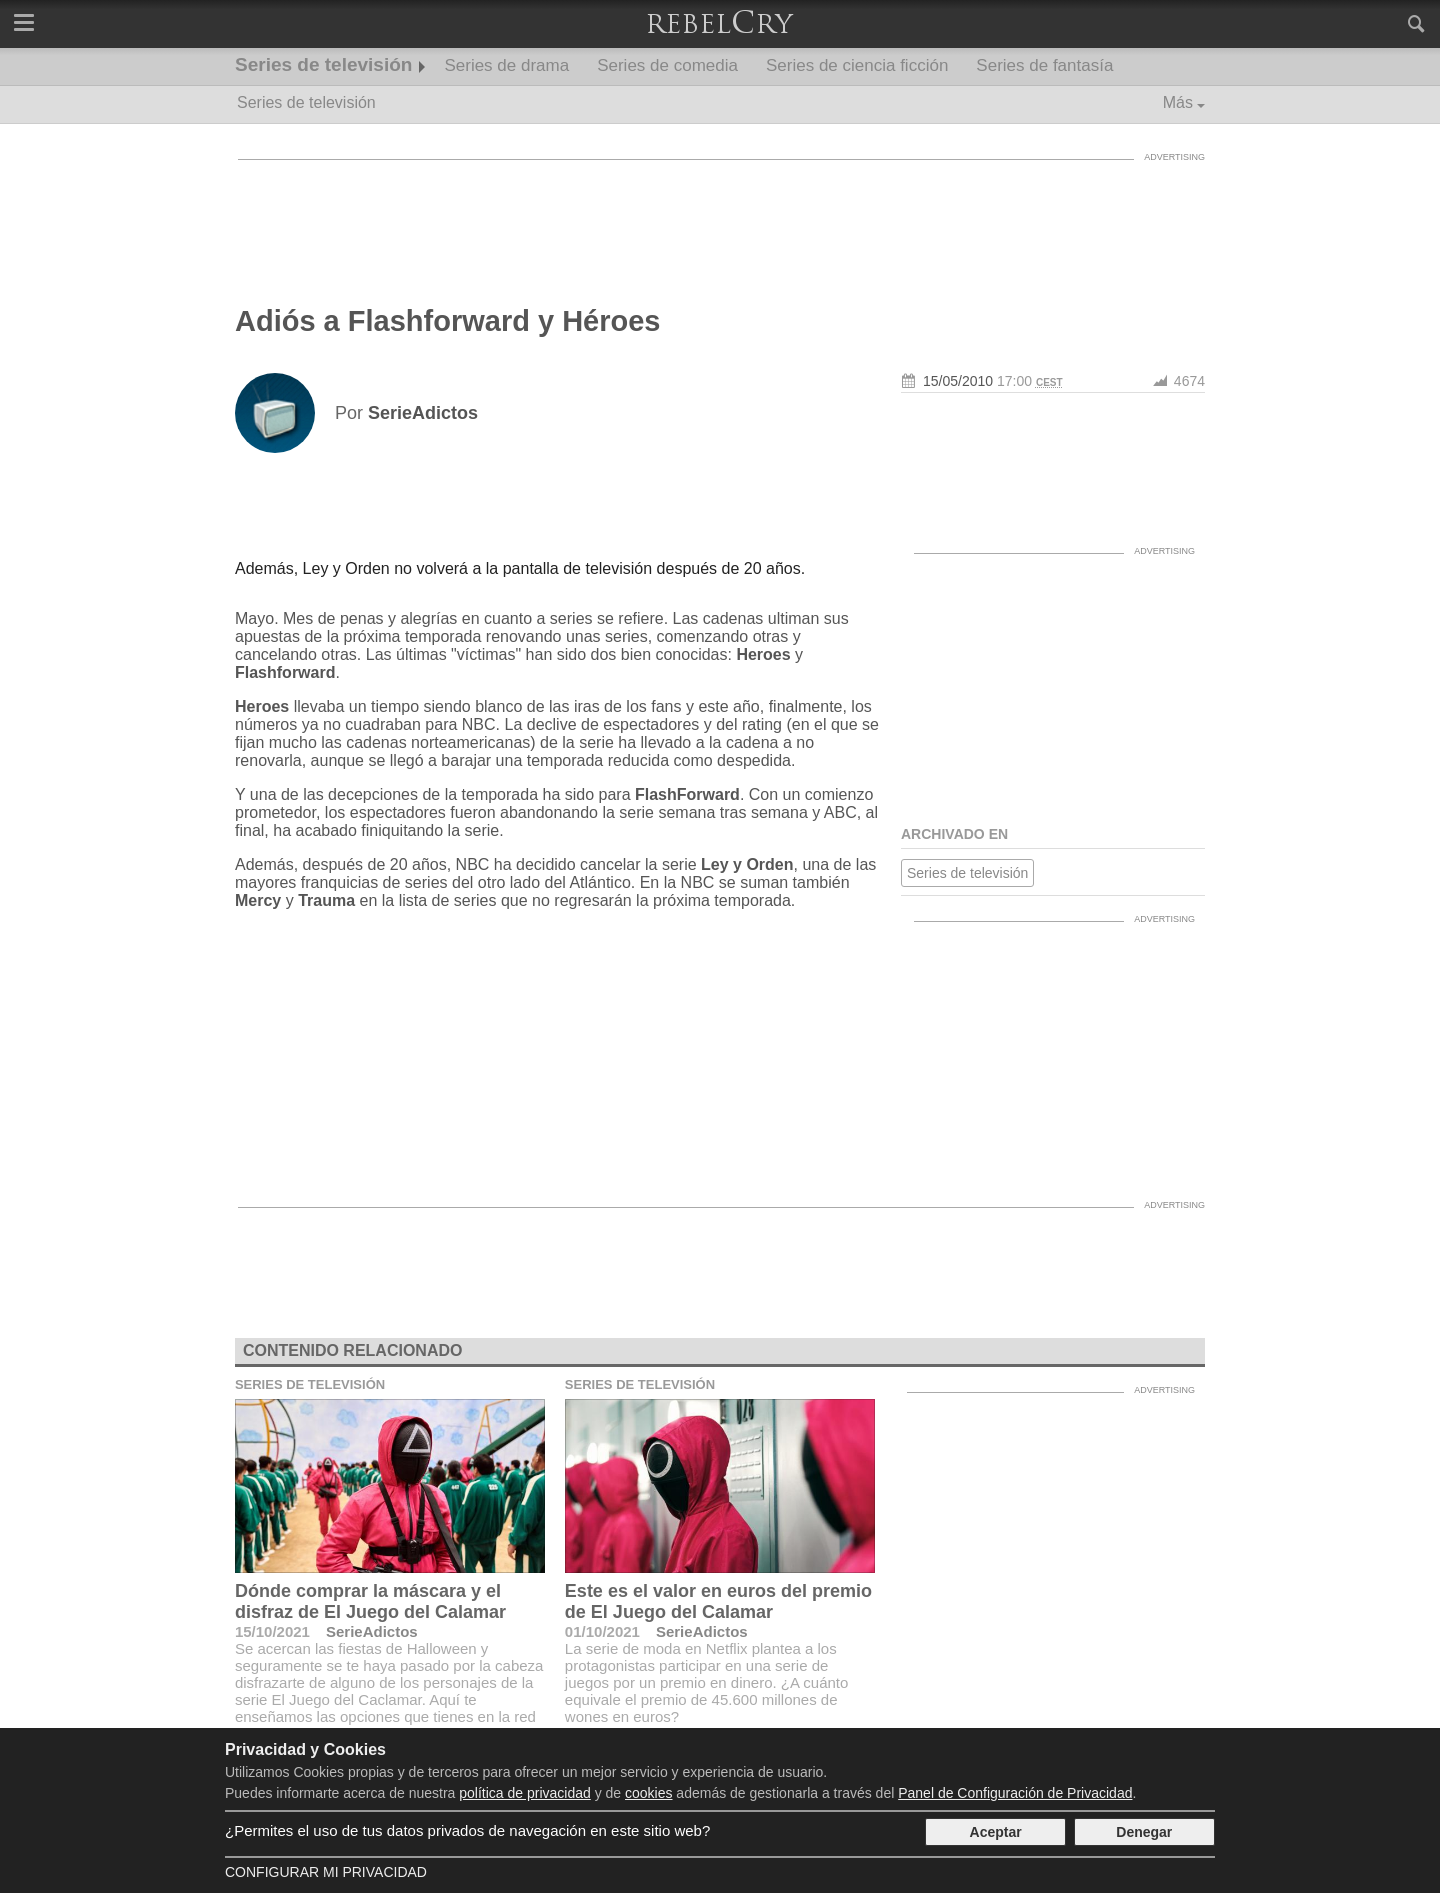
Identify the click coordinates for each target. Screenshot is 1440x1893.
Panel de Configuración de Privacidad (1015, 1793)
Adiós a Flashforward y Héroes (447, 321)
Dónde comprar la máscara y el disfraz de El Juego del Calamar (370, 1601)
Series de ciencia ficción (857, 65)
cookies (648, 1793)
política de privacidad (525, 1793)
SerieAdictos (372, 1631)
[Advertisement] (720, 215)
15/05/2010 (958, 381)
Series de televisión (323, 64)
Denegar (1144, 1832)
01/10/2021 (602, 1631)
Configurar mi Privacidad (326, 1872)
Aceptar (996, 1832)
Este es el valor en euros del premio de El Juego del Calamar (718, 1601)
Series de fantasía (1044, 65)
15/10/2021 (272, 1631)
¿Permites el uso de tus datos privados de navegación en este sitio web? (467, 1830)
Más (1178, 102)
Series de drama (506, 65)
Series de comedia (667, 65)
